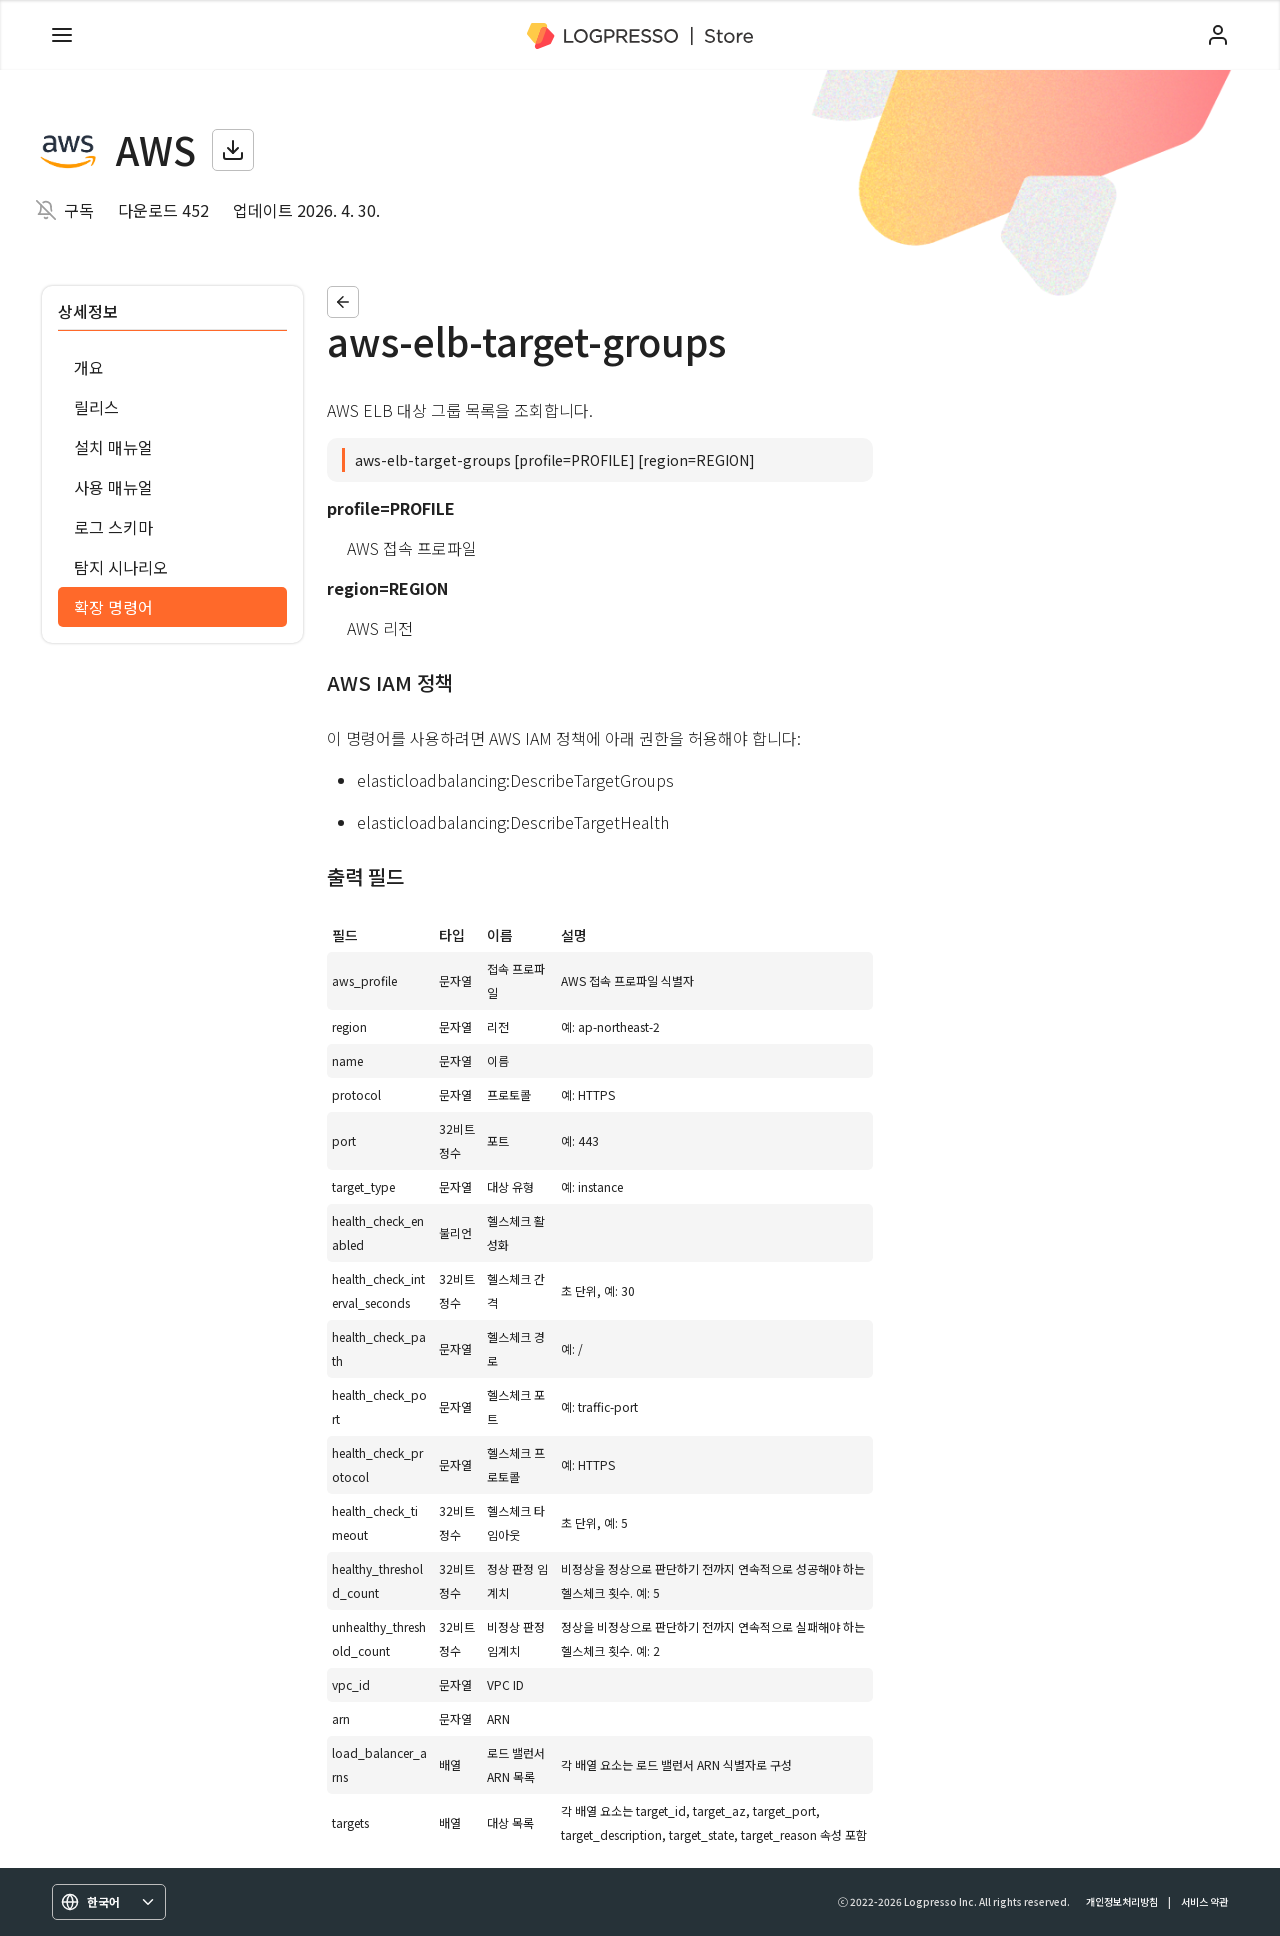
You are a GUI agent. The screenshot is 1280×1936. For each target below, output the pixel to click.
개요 (89, 367)
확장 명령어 (113, 607)
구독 (79, 210)
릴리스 (96, 407)
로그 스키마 (113, 527)
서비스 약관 (1204, 1901)
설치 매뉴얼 (113, 447)
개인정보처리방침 (1122, 1901)
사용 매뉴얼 (113, 487)
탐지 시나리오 (121, 567)
